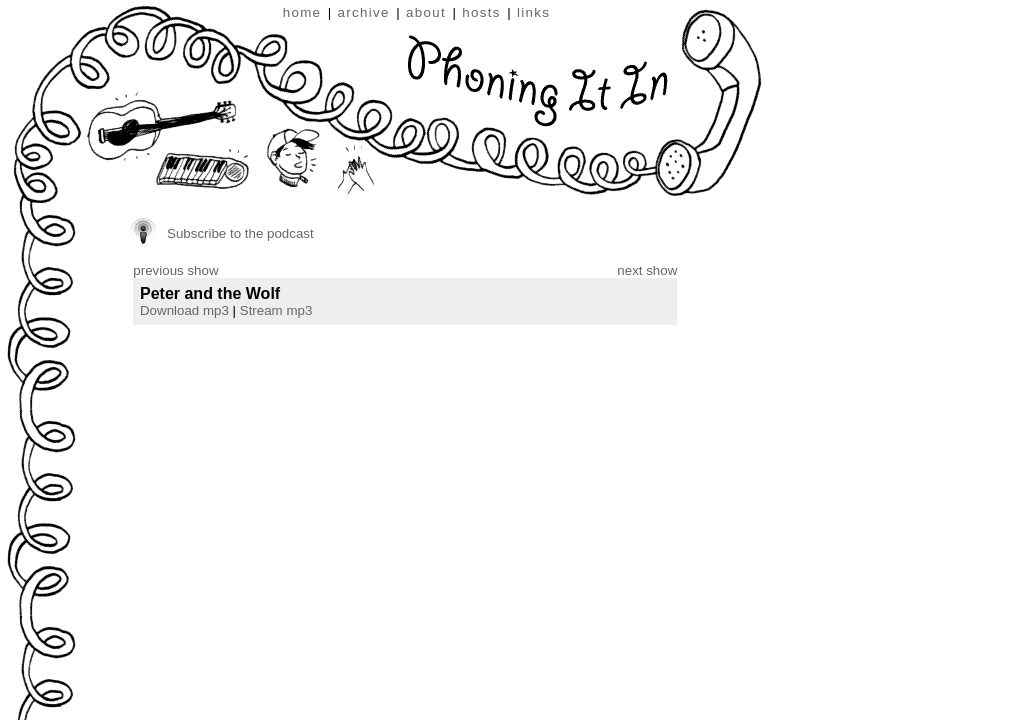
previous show (175, 270)
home (302, 12)
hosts (481, 12)
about (426, 12)
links (533, 12)
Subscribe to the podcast (240, 233)
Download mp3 (184, 310)
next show (647, 270)
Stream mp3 (276, 310)
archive (364, 12)
